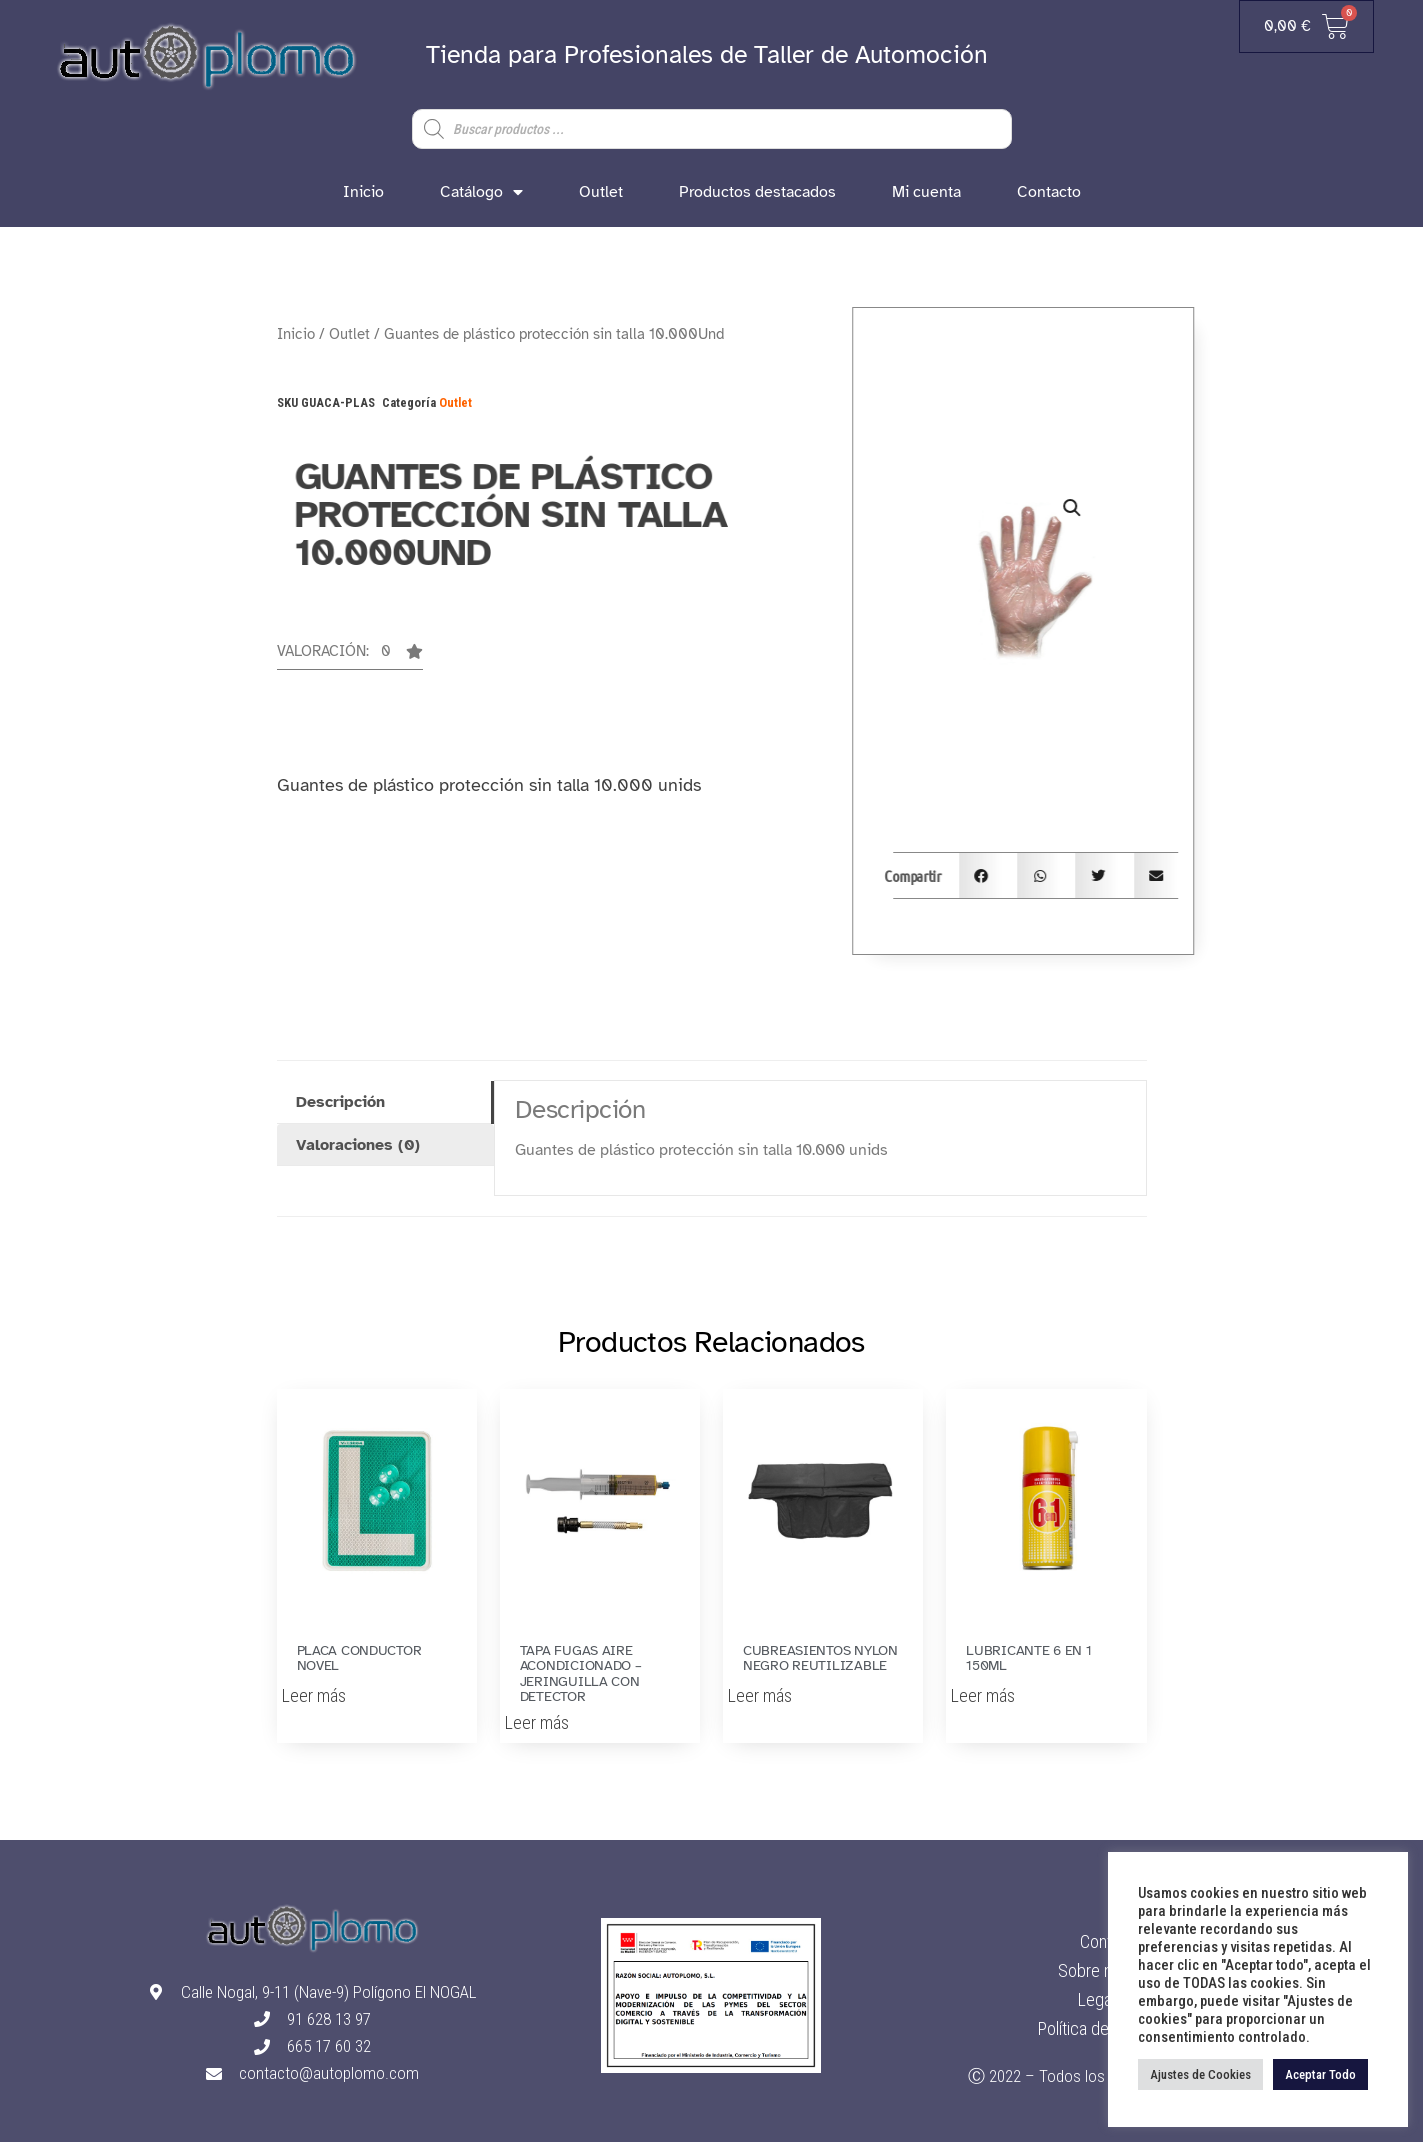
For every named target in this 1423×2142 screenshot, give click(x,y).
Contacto (1049, 192)
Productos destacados (757, 192)
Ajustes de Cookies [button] (1200, 2074)
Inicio (363, 192)
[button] (350, 657)
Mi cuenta (926, 192)
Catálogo (481, 192)
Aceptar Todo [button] (1320, 2074)
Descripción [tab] (340, 1102)
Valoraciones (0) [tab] (358, 1145)
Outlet (601, 192)
